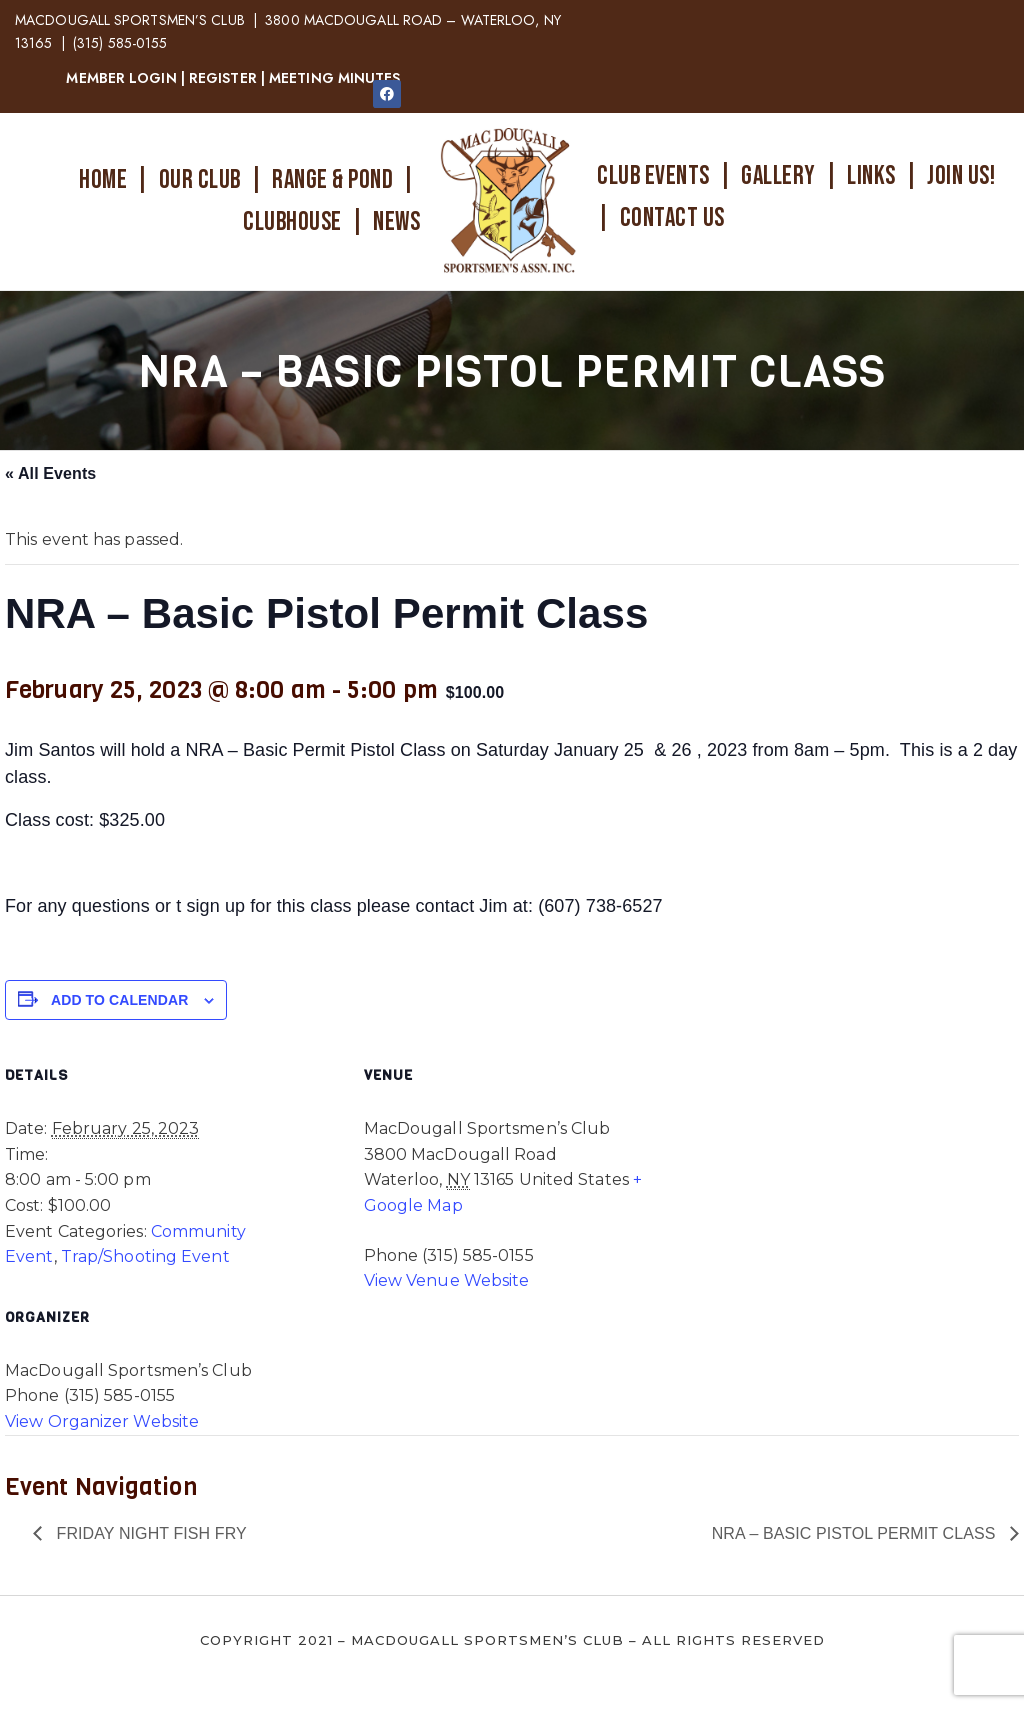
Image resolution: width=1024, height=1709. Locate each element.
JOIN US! (961, 176)
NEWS (396, 222)
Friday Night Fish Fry (149, 1533)
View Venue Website (447, 1280)
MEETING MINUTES (335, 78)
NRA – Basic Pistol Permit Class (856, 1533)
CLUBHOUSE (292, 222)
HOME (103, 180)
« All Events (50, 473)
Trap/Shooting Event (145, 1256)
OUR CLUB (200, 180)
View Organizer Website (102, 1421)
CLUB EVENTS (653, 176)
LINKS (871, 176)
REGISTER (223, 78)
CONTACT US (672, 218)
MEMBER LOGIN (121, 78)
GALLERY (778, 176)
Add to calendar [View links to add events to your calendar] (119, 1000)
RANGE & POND (332, 180)
